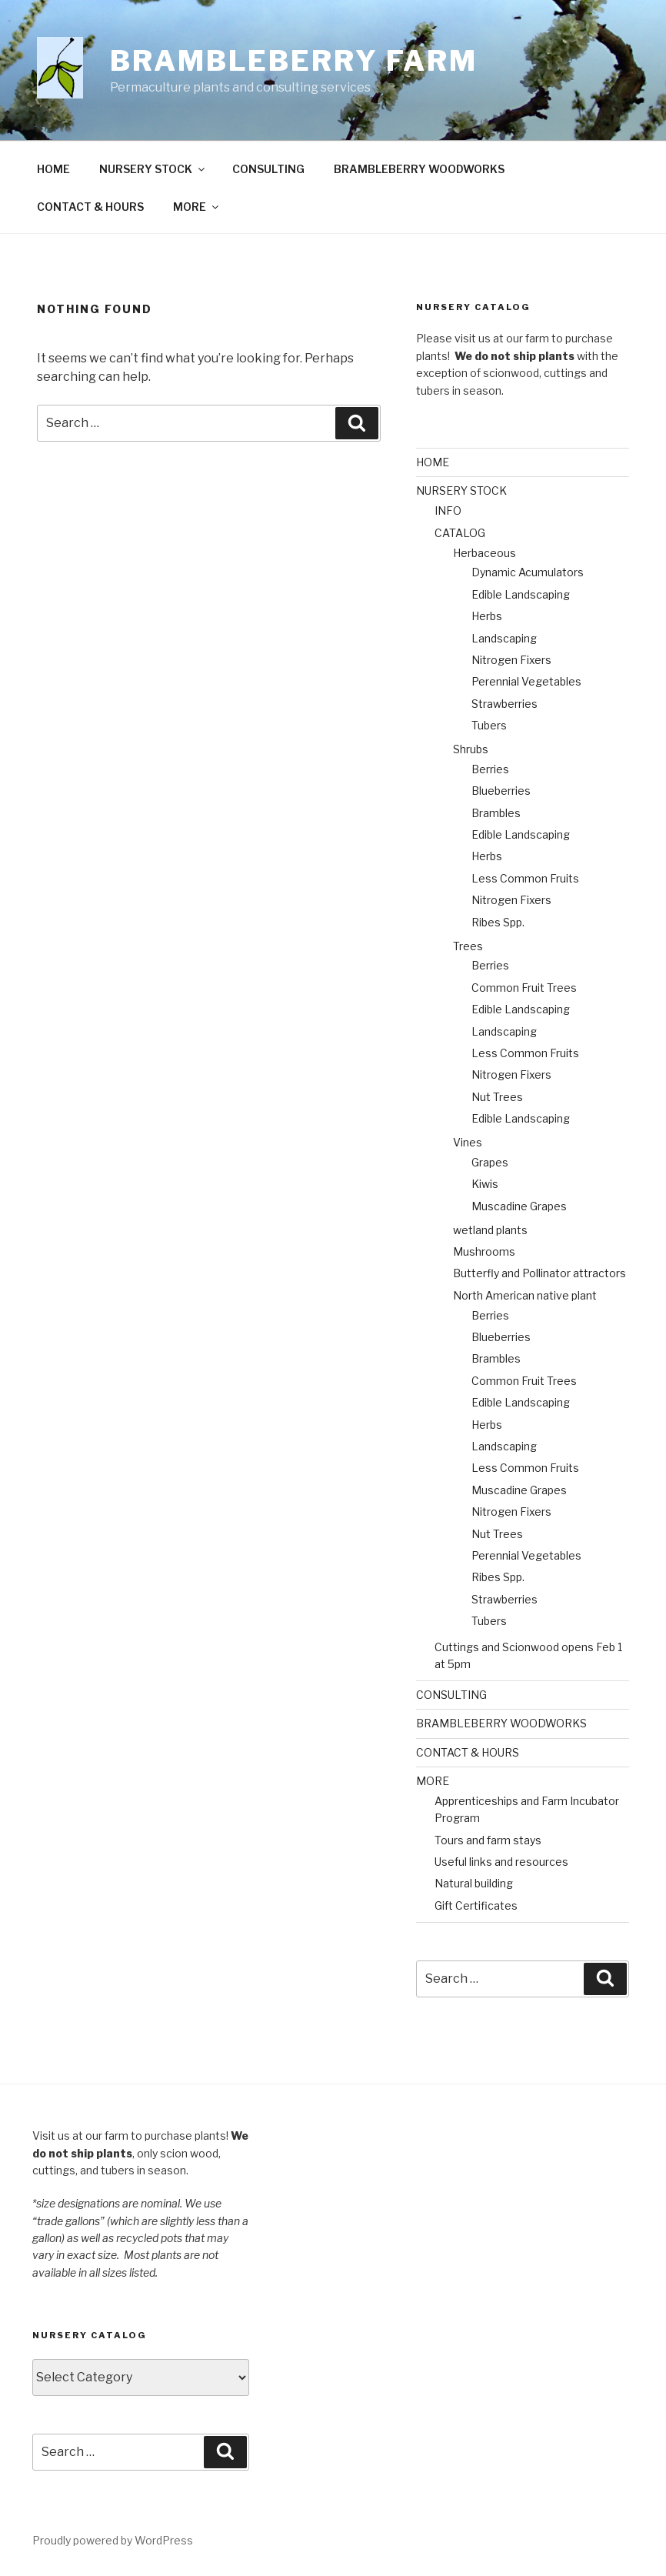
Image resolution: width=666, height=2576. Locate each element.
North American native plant (525, 1295)
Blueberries (501, 790)
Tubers (489, 725)
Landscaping (504, 638)
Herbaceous (484, 552)
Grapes (489, 1162)
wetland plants (490, 1229)
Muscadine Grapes (519, 1206)
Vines (467, 1142)
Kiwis (484, 1183)
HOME (53, 168)
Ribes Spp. (497, 922)
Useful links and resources (501, 1861)
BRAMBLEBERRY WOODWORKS (419, 168)
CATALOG (460, 532)
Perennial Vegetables (526, 681)
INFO (448, 510)
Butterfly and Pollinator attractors (539, 1273)
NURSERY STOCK (153, 168)
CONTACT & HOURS (90, 206)
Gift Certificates (476, 1905)
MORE (197, 206)
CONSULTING (268, 168)
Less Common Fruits (525, 878)
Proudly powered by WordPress (112, 2540)
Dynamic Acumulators (527, 572)
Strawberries (504, 703)
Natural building (474, 1883)
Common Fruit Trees (524, 987)
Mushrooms (484, 1251)
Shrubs (470, 749)
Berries (490, 769)
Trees (468, 946)
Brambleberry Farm (294, 61)
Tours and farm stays (488, 1840)
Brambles (496, 812)
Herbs (486, 615)
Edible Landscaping (520, 594)
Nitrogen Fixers (511, 659)
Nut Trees (497, 1096)
